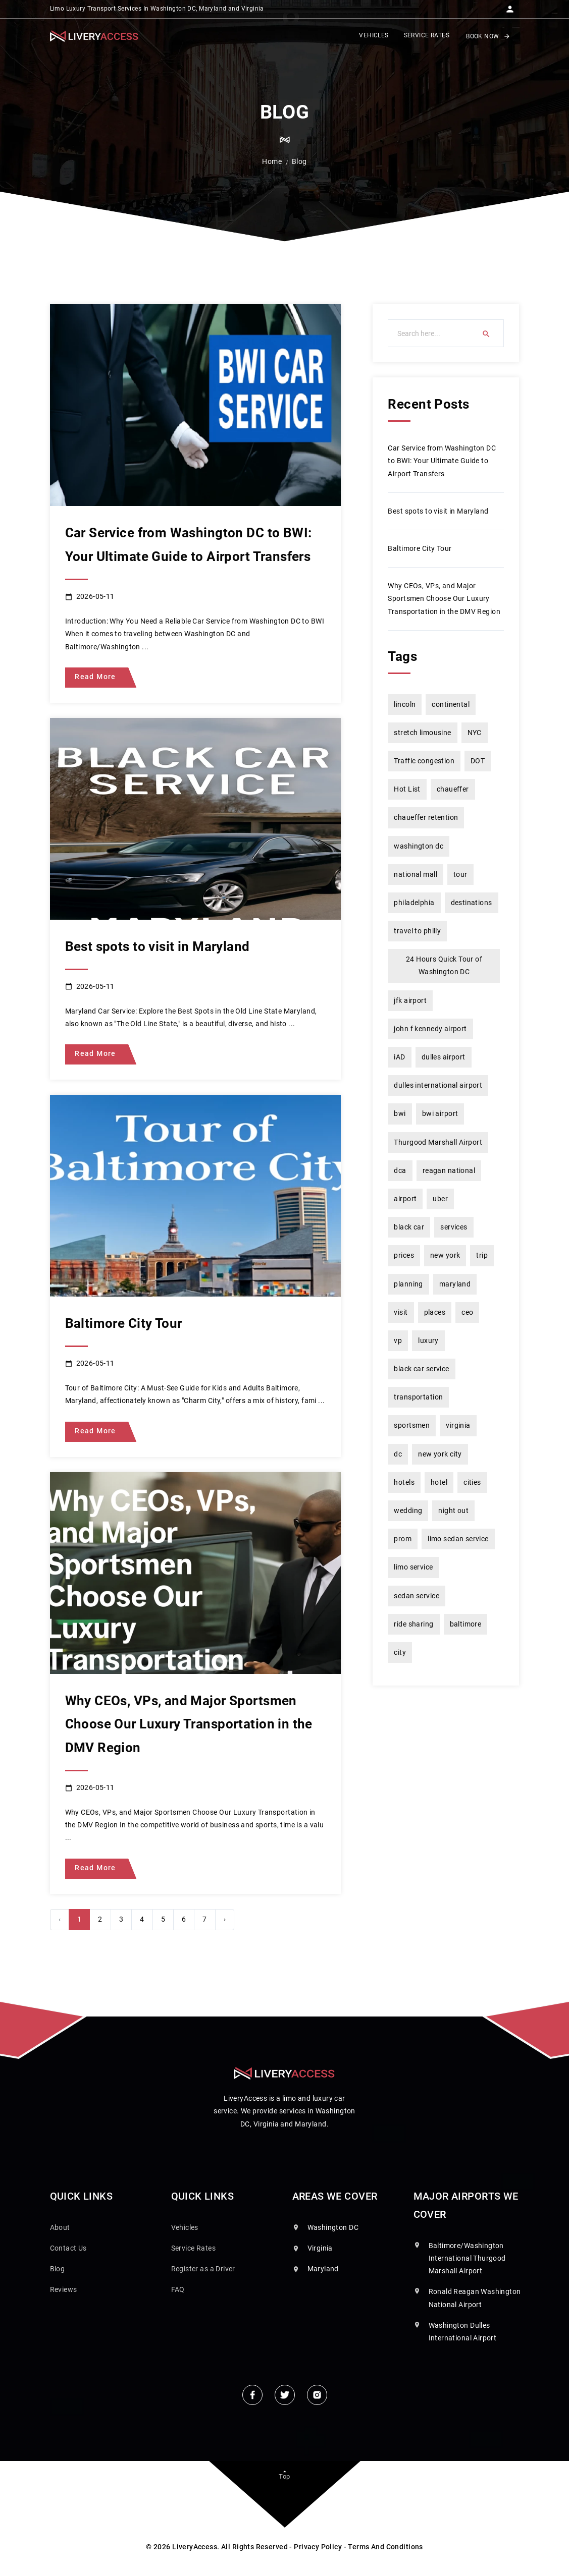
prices (404, 1255)
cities (472, 1482)
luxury (428, 1340)
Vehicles (184, 2227)
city (400, 1652)
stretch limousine (422, 733)
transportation (418, 1397)
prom (402, 1539)
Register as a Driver (203, 2269)
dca (400, 1170)
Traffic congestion (424, 761)
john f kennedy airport (430, 1029)
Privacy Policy (318, 2547)
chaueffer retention (426, 817)
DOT (478, 761)
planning (408, 1284)
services (453, 1227)
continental (451, 704)
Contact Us (68, 2248)
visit (400, 1312)
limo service (413, 1567)
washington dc (418, 846)
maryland (455, 1284)
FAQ (178, 2289)
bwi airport (440, 1113)
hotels (404, 1482)
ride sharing (413, 1624)
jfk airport (410, 1000)
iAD (399, 1057)
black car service (421, 1369)
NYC (475, 733)
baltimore (466, 1624)
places (435, 1312)
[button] (509, 6)
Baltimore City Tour (419, 548)
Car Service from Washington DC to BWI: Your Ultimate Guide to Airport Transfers (442, 460)
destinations (471, 903)
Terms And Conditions (385, 2547)
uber (440, 1199)
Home (272, 161)
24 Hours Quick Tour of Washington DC (444, 965)
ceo (467, 1312)
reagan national (449, 1170)
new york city (439, 1454)
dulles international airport (438, 1085)
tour (460, 874)
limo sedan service (458, 1539)
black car (409, 1227)
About (60, 2227)
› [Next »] (225, 1919)
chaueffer (453, 789)
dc (398, 1454)
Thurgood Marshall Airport (438, 1142)
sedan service (416, 1596)
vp (398, 1340)
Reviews (63, 2289)
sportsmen (412, 1425)
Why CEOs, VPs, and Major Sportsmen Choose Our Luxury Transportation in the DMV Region (444, 598)
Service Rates (193, 2248)
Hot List (407, 789)
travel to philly (417, 931)
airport (405, 1199)
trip (482, 1255)
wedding (408, 1510)
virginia (458, 1425)
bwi (399, 1113)
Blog (57, 2269)
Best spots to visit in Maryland (438, 511)
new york (445, 1255)
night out (453, 1510)
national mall (415, 874)
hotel (439, 1482)
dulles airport (443, 1057)
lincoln (405, 704)
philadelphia (414, 903)
